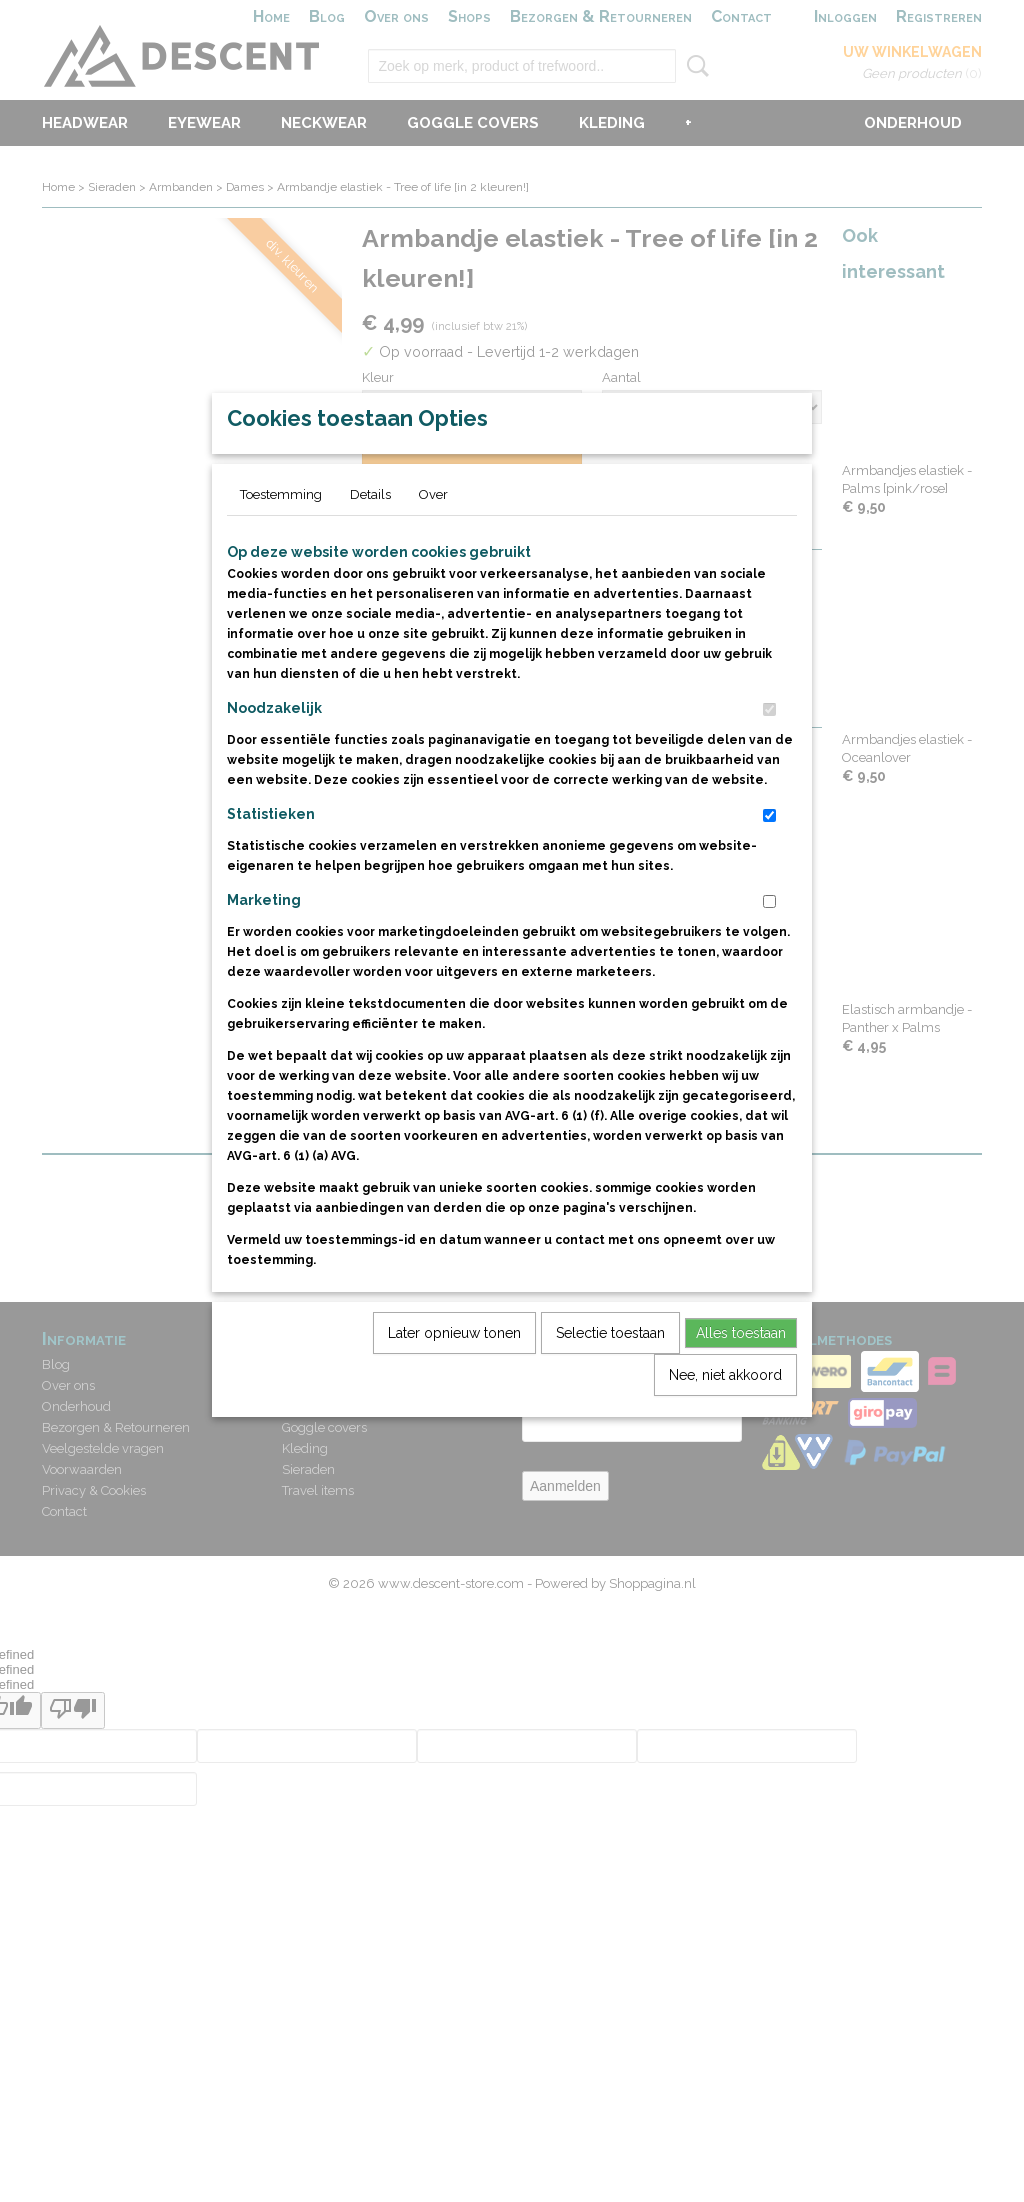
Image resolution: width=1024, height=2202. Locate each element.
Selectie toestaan (610, 1379)
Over (433, 540)
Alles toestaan (741, 1379)
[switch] (769, 755)
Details (370, 540)
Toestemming (281, 540)
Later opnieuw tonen (454, 1379)
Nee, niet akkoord (725, 1421)
